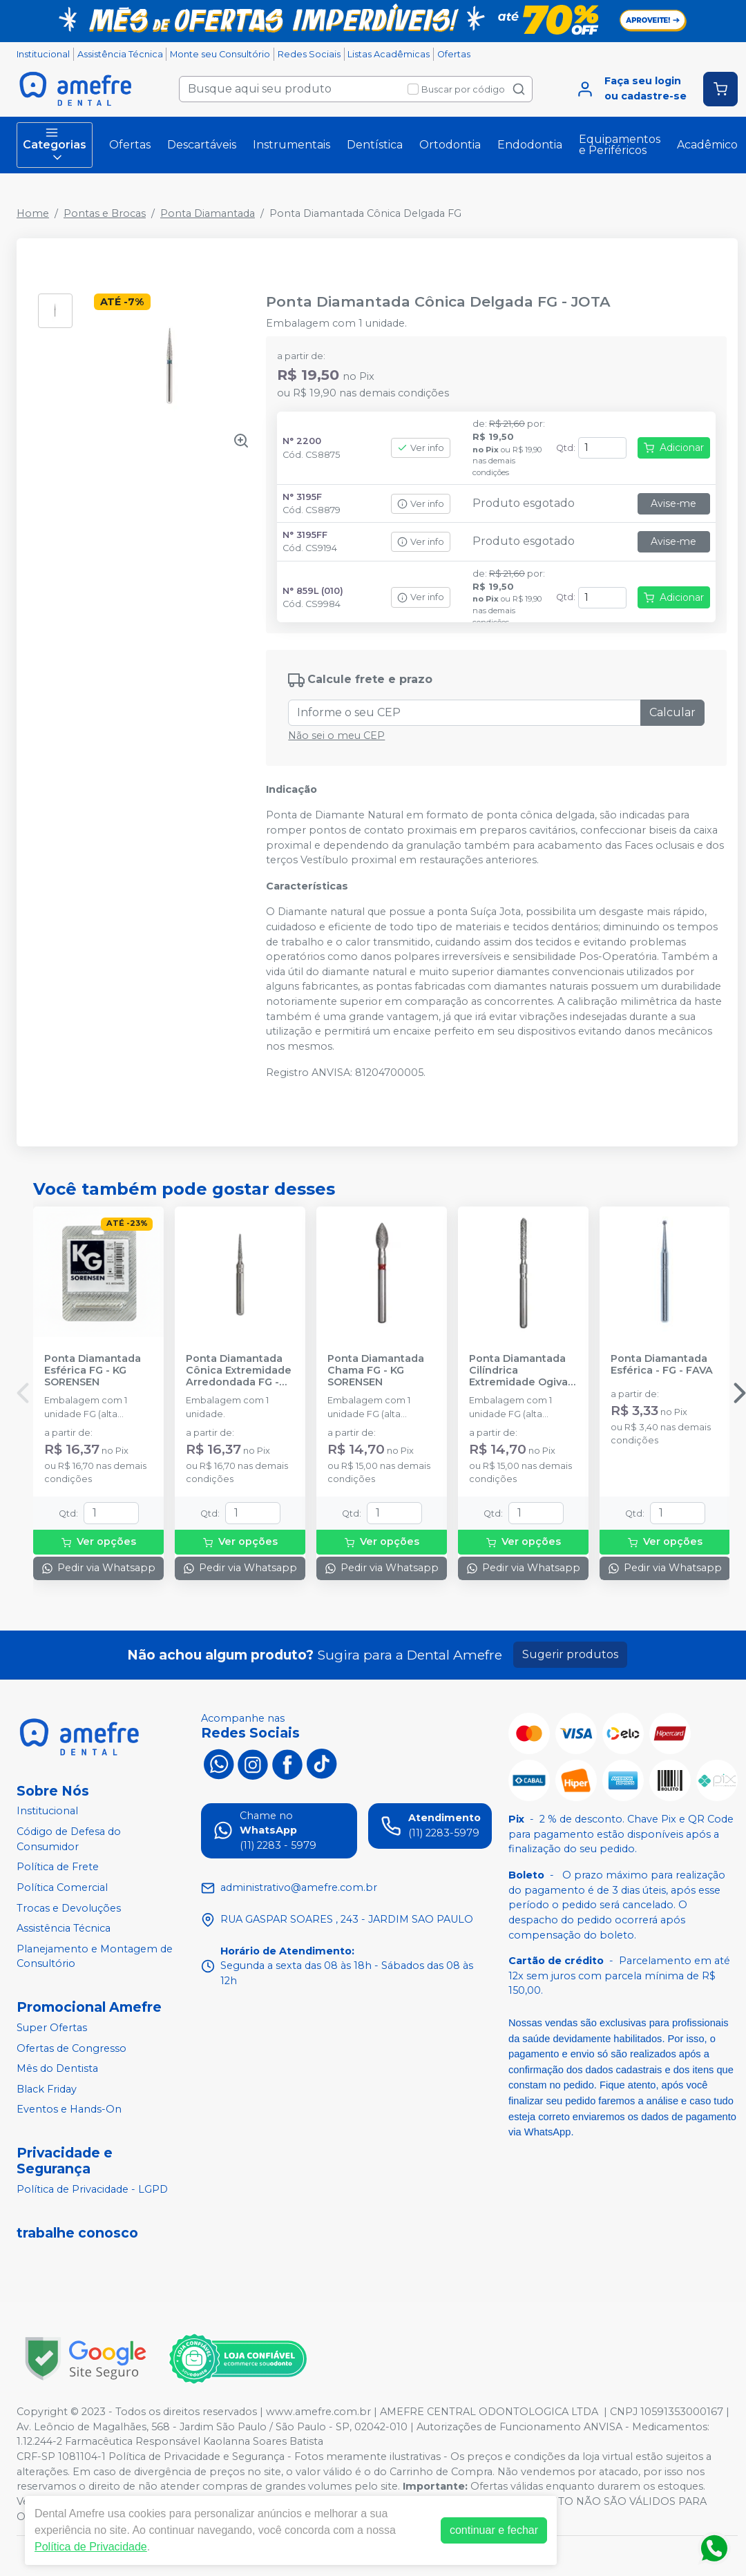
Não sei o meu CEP (336, 735)
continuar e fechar (494, 2530)
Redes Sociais (309, 54)
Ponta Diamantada (207, 213)
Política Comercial (62, 1887)
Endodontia (529, 144)
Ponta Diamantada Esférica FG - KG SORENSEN (92, 1371)
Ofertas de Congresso (71, 2048)
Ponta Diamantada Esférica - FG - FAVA (662, 1364)
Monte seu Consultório (220, 54)
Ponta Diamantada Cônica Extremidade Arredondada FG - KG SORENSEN (238, 1371)
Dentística (375, 144)
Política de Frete (58, 1867)
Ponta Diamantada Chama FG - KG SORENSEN (375, 1371)
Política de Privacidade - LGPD (92, 2189)
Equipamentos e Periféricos (619, 145)
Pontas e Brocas (105, 213)
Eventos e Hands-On (69, 2110)
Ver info (420, 448)
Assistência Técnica (120, 54)
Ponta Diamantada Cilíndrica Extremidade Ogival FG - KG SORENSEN (520, 1371)
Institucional (43, 54)
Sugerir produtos (570, 1654)
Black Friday (47, 2089)
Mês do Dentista (57, 2068)
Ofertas (453, 54)
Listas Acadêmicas (388, 54)
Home (33, 213)
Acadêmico (707, 144)
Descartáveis (201, 144)
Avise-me (673, 503)
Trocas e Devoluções (69, 1908)
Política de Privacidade (91, 2547)
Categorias (54, 145)
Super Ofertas (52, 2027)
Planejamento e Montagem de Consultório (95, 1956)
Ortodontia (450, 144)
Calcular (672, 712)
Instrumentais (291, 144)
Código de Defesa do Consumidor (69, 1839)
